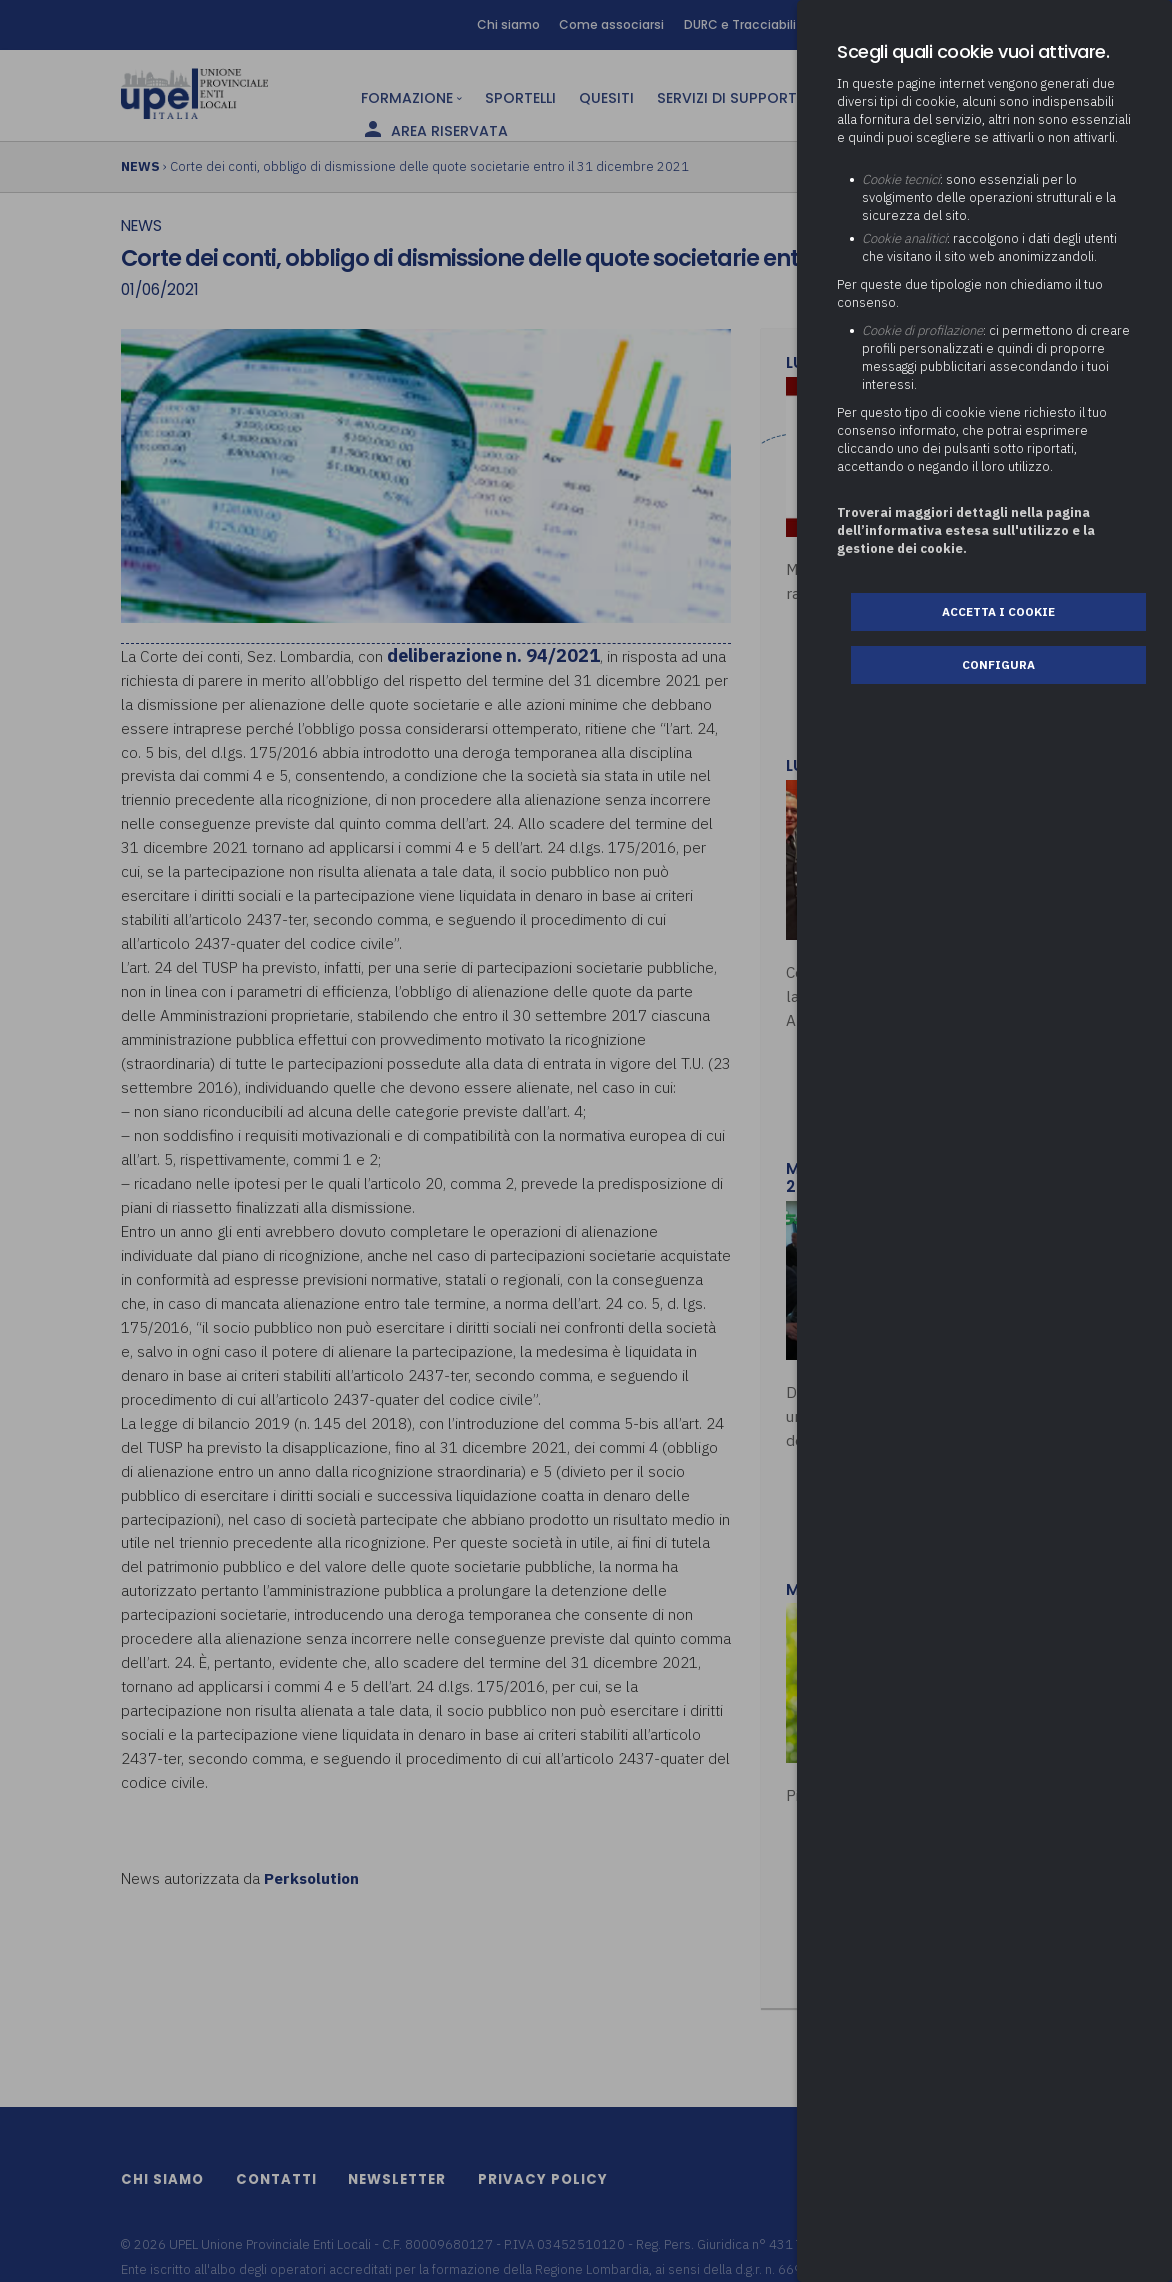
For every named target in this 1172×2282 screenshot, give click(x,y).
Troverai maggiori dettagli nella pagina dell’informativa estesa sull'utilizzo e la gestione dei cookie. (966, 530)
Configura (998, 664)
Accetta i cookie (998, 611)
